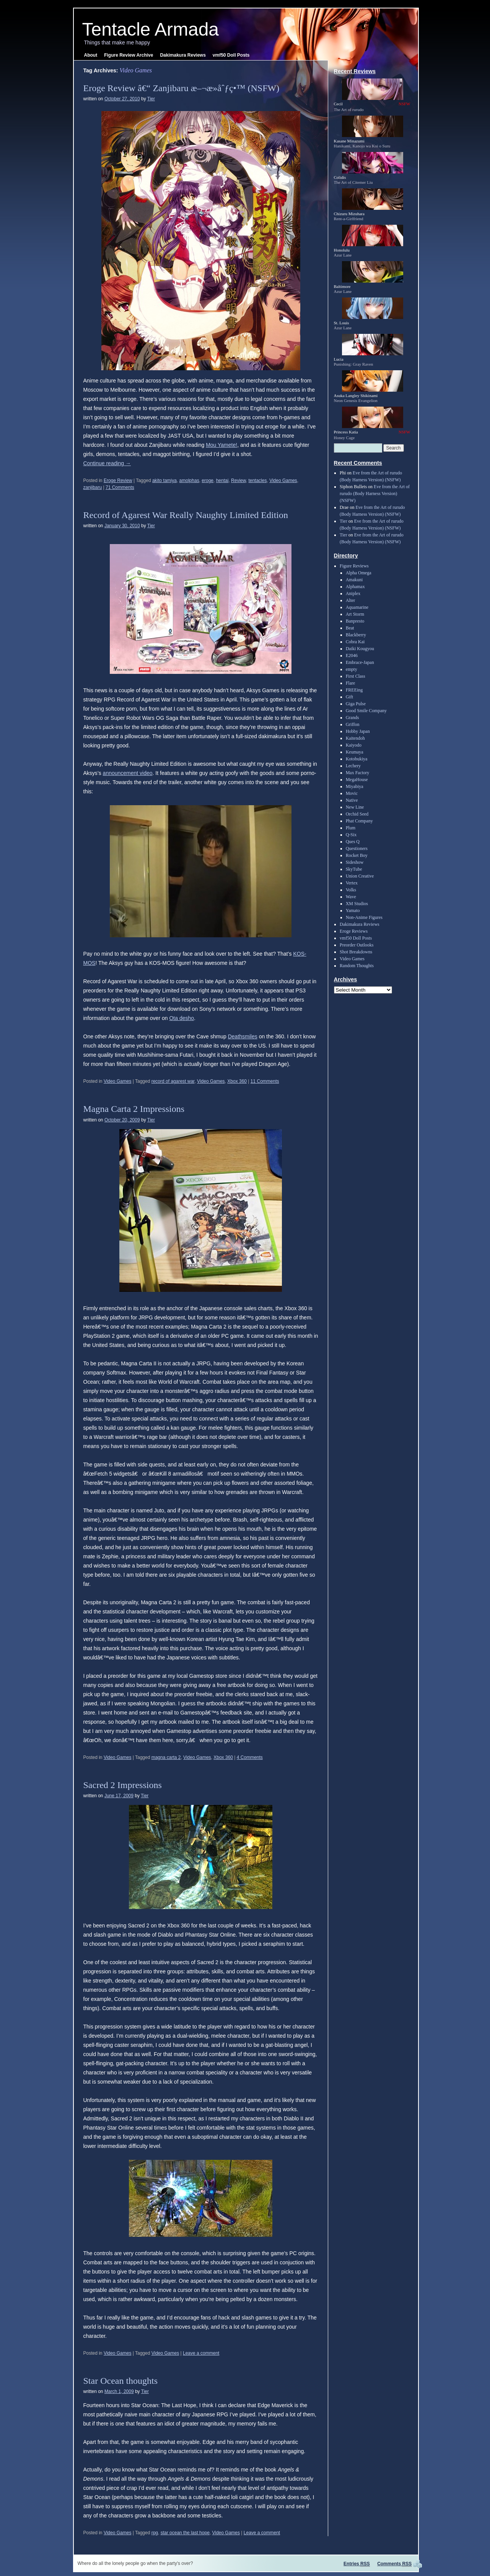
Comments (394, 2563)
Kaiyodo (353, 745)
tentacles (257, 480)
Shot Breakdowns (356, 952)
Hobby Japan (358, 731)
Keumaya (354, 752)
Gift (349, 697)
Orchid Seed (357, 814)
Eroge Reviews (354, 931)
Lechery (353, 765)
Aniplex (353, 593)
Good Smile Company (366, 710)
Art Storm (355, 614)
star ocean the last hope (185, 2532)
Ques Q (353, 841)
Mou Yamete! (221, 445)
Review (238, 480)
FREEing (354, 690)
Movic (352, 793)
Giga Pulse (356, 703)
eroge (207, 480)
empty (351, 669)
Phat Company (359, 821)
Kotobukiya (357, 759)
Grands (352, 717)
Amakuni (354, 579)
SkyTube (354, 869)
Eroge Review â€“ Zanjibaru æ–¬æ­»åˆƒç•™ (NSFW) (181, 88)
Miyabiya (354, 786)
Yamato (353, 910)
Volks (351, 889)
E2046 (352, 655)
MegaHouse (357, 779)
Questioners (357, 848)
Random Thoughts (357, 965)
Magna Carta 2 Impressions (134, 1109)
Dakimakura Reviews (182, 55)
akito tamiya (164, 480)
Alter (350, 600)
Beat (350, 628)
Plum (350, 827)
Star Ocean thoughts (120, 2381)
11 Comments (265, 1081)
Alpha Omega (358, 572)
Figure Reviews (354, 566)
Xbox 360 (237, 1081)
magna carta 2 (166, 1757)
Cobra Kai (355, 641)
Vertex (352, 883)
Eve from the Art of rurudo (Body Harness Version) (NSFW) (375, 493)
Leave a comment (201, 2353)
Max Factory (358, 772)
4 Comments (250, 1757)
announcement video (128, 773)
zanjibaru (92, 487)
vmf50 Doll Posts (231, 55)
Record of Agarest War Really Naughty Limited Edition (185, 515)
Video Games (283, 480)
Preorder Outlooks (356, 945)
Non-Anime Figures (364, 917)
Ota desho (181, 1018)
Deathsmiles (242, 1036)
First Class (355, 676)
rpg (154, 2532)
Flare (350, 683)
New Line (355, 807)
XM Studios (357, 903)
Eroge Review (118, 480)
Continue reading (107, 463)
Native (352, 800)
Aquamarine (357, 607)
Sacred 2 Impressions (122, 1785)
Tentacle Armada (150, 29)
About (91, 55)
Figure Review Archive (128, 55)
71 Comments (120, 487)
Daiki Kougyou (360, 648)
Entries (356, 2563)
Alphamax (355, 586)
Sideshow (355, 862)
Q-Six (351, 834)
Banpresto (355, 621)
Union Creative (360, 876)
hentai (222, 480)
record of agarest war (173, 1081)
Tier (151, 98)
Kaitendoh (355, 738)
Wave (351, 896)
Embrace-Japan (360, 662)
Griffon (353, 724)
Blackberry (356, 634)
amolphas (189, 480)
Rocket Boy (357, 855)
